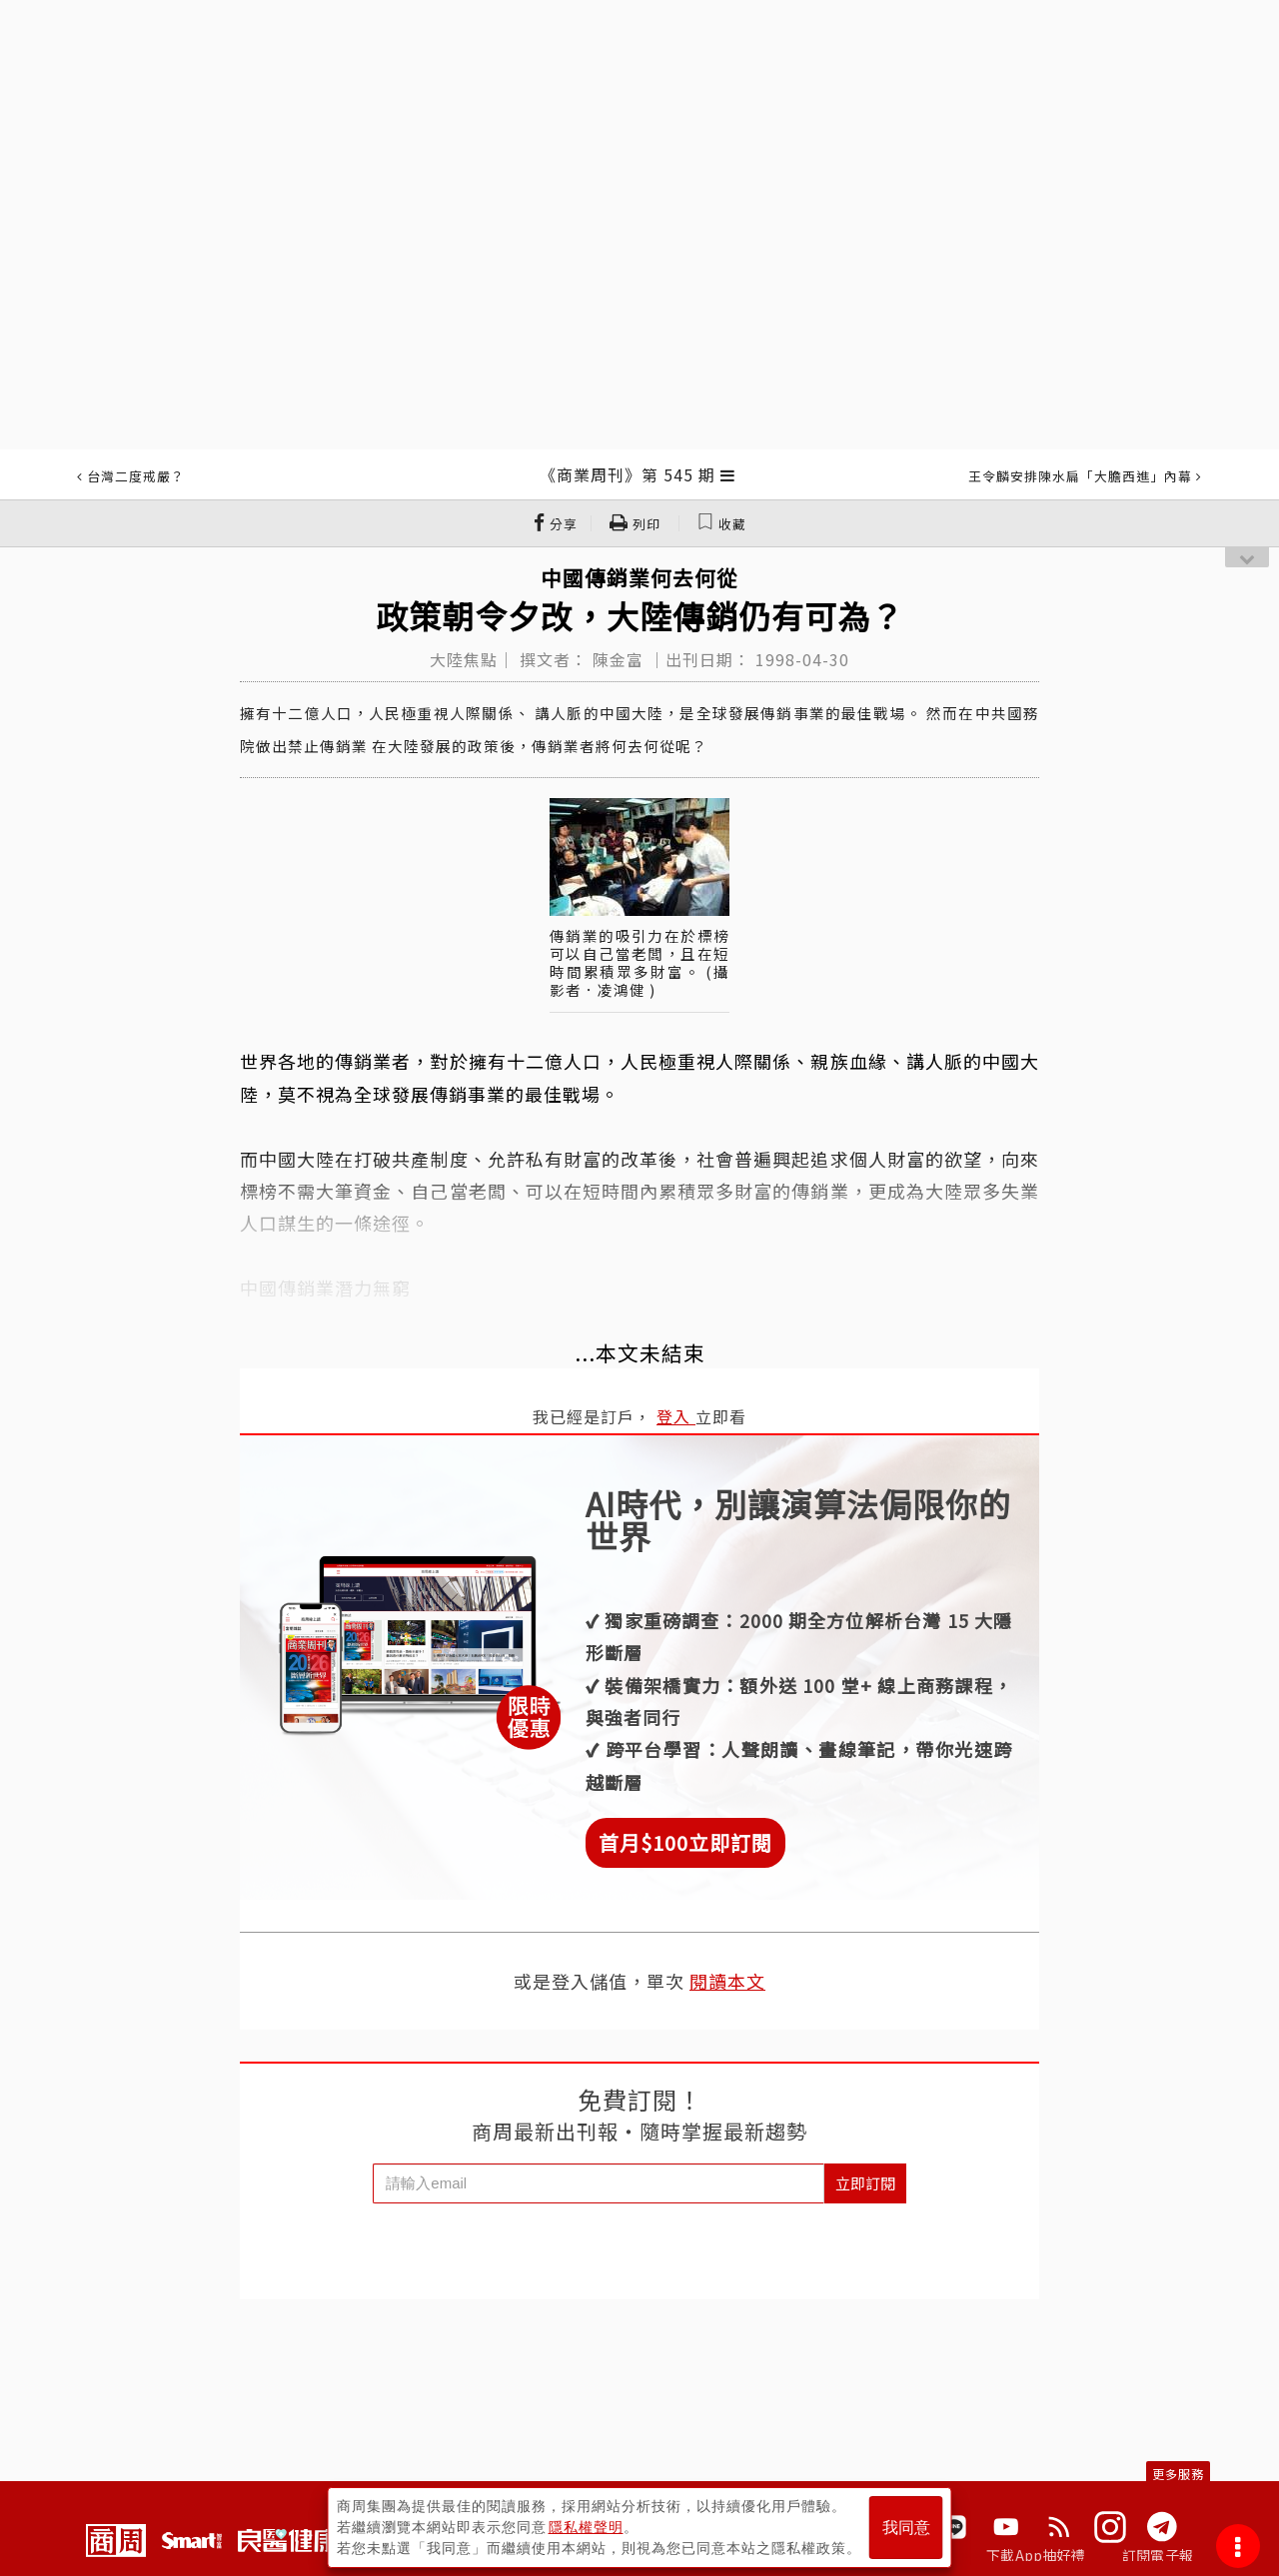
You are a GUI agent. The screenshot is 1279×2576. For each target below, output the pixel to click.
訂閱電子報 (1157, 2555)
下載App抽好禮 (1035, 2555)
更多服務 (1178, 2473)
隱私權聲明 (586, 2527)
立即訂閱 (865, 2182)
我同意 (906, 2527)
